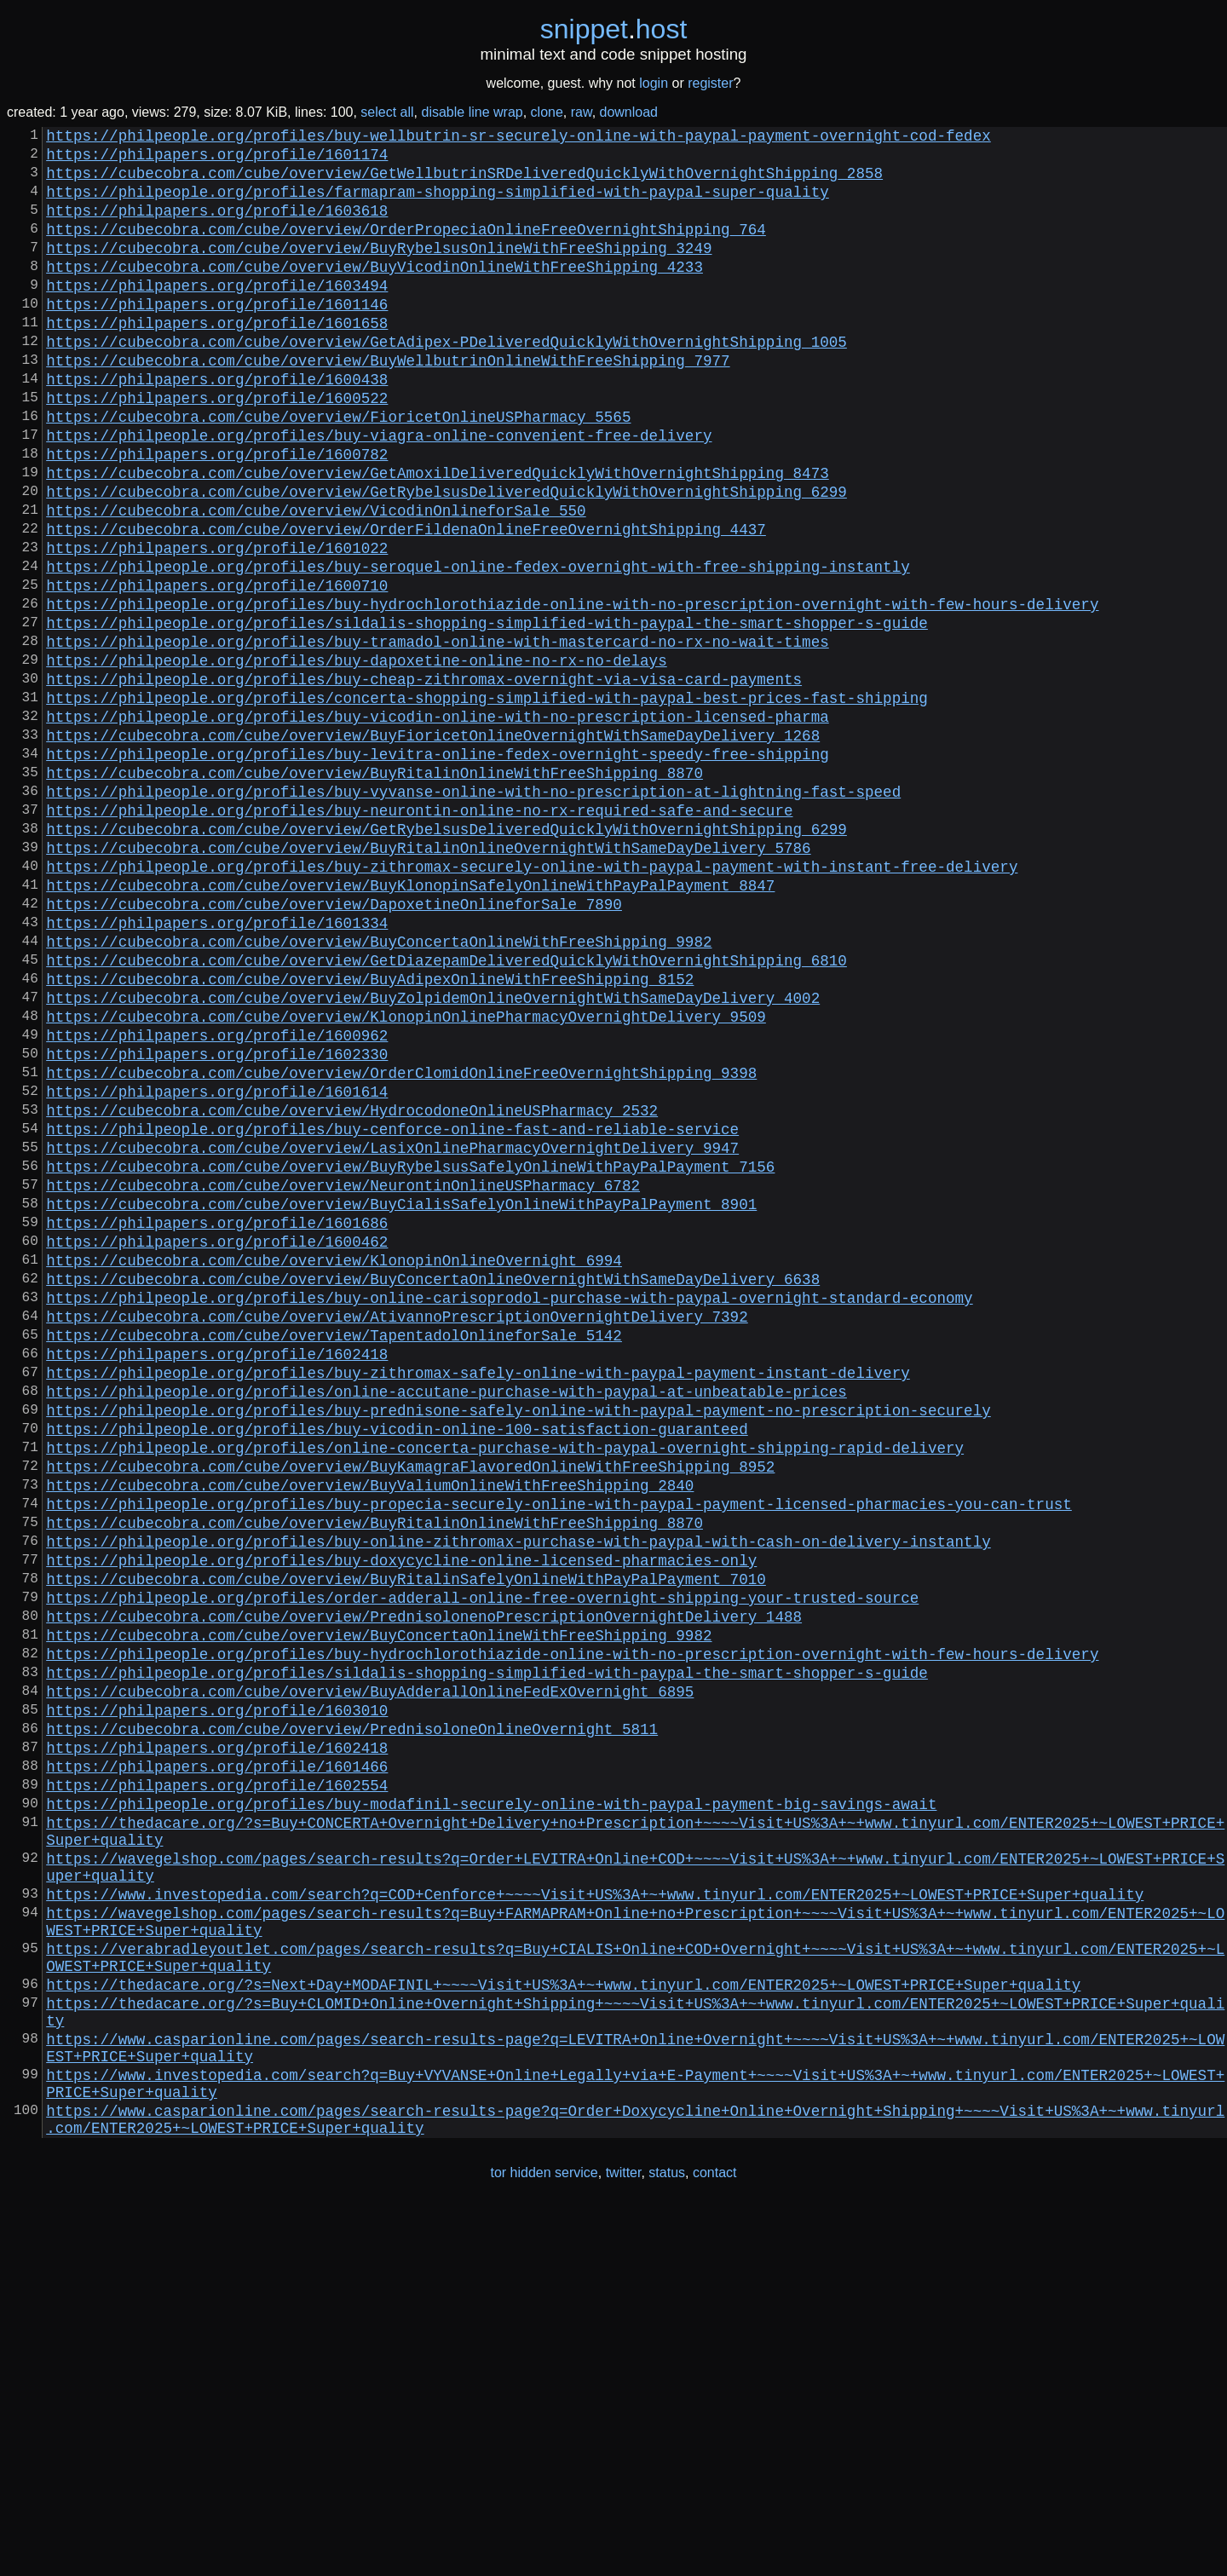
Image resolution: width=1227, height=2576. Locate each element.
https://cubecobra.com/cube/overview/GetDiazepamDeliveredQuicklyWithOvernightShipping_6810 (446, 1113)
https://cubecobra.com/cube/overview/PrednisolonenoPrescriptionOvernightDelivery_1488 (424, 1888)
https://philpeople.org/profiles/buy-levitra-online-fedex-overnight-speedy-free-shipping (437, 869)
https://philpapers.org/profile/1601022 (217, 625)
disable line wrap (472, 112)
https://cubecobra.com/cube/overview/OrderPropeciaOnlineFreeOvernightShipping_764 (406, 249)
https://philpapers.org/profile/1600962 (217, 1201)
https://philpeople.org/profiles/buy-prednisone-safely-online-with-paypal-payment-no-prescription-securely (518, 1644)
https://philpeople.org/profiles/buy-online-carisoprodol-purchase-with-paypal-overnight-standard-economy (509, 1511)
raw (581, 112)
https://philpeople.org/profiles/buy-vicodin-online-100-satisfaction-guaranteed (396, 1667)
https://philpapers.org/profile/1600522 (217, 448)
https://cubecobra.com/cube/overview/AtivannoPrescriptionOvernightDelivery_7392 (396, 1534)
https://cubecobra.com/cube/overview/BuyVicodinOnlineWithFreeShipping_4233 (374, 293)
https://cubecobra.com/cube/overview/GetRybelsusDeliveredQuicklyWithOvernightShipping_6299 (446, 559)
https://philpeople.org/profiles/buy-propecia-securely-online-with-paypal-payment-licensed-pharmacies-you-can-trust (558, 1755)
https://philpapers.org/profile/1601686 (217, 1423)
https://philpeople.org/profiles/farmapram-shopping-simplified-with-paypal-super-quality (437, 204)
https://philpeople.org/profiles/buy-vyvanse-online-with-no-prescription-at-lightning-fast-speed (473, 913)
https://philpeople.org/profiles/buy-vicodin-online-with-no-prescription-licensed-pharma (437, 825)
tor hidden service (543, 2540)
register (710, 83)
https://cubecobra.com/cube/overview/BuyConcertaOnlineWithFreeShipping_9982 (378, 1091)
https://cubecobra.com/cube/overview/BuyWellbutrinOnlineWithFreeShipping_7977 (387, 404)
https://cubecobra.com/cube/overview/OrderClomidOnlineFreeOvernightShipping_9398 (401, 1246)
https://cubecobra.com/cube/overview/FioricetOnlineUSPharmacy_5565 (338, 470)
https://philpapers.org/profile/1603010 (217, 1999)
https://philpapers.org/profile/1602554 (217, 2088)
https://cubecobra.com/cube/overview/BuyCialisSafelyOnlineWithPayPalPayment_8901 (401, 1401)
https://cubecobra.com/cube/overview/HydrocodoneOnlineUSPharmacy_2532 (352, 1290)
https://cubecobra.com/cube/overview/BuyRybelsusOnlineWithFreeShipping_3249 (378, 271)
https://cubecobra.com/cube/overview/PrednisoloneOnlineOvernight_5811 (352, 2021)
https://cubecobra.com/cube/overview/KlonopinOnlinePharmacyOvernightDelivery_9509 (406, 1179)
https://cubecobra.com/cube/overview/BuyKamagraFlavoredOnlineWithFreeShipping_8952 (410, 1711)
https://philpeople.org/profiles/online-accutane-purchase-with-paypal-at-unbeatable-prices (446, 1622)
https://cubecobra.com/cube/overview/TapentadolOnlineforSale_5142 (334, 1556)
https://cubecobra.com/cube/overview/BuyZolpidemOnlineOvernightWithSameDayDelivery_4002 (433, 1157)
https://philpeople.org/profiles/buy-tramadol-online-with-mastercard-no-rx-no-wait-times (437, 736)
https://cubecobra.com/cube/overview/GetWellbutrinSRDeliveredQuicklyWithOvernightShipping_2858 (464, 182)
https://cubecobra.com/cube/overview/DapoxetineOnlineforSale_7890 (334, 1046)
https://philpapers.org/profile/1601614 (217, 1268)
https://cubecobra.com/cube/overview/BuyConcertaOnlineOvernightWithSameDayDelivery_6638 (433, 1489)
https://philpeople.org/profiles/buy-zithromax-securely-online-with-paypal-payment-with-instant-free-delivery (531, 1002)
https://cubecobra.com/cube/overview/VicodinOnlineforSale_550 (315, 581)
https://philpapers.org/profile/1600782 (217, 514)
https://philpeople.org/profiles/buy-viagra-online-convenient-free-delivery (378, 492)
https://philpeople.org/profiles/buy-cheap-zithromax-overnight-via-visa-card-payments (424, 780)
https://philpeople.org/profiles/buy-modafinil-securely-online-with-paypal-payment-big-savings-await (491, 2110)
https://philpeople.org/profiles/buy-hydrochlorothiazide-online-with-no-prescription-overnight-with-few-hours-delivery (572, 692)
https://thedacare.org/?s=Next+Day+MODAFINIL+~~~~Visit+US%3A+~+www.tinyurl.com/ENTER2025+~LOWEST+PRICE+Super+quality (563, 2324)
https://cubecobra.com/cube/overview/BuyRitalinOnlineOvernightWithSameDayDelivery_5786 (428, 980)
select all (386, 112)
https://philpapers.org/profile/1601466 (217, 2065)
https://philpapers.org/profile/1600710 (217, 670)
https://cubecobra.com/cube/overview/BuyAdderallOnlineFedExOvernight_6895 (370, 1977)
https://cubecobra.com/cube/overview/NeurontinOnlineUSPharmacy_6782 (343, 1379)
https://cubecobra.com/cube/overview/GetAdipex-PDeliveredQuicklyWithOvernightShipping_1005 (446, 382)
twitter (624, 2540)
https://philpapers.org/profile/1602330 (217, 1223)
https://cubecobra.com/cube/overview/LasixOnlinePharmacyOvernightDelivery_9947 (392, 1334)
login (653, 83)
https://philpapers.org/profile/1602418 (217, 1578)
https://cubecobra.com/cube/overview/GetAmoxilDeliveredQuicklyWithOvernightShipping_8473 (437, 537)
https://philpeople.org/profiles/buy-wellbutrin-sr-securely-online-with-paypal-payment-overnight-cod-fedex (518, 138)
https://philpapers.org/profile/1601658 (217, 359)
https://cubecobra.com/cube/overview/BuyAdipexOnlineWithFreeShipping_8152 (370, 1135)
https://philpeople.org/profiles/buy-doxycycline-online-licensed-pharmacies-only (401, 1822)
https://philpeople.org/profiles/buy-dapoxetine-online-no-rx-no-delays (356, 758)
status (666, 2540)
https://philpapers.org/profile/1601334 (217, 1068)
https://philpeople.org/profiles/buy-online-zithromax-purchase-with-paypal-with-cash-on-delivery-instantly (518, 1799)
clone (547, 112)
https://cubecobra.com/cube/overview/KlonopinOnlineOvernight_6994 (334, 1467)
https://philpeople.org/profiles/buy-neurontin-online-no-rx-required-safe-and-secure (419, 935)
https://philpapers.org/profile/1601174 (217, 160)
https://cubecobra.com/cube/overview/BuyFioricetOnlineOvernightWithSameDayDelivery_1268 (433, 847)
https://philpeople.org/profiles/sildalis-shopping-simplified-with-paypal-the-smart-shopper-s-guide (487, 714)
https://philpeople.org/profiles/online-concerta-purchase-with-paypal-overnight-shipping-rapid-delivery (505, 1689)
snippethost (614, 29)
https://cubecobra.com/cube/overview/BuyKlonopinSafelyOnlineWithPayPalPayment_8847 (410, 1024)
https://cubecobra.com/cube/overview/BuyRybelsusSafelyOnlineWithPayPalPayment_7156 (410, 1356)
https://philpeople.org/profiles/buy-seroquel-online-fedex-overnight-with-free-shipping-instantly (477, 647)
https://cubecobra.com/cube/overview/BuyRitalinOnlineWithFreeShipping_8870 (374, 891)
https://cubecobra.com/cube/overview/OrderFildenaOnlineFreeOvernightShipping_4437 (406, 603)
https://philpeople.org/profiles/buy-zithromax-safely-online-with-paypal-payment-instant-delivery (477, 1600)
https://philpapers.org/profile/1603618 (217, 226)
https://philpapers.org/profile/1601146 (217, 337)
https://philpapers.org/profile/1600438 (217, 426)
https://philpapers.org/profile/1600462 (217, 1445)
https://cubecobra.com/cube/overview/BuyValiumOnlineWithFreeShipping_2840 (370, 1733)
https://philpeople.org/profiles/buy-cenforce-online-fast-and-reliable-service (392, 1312)
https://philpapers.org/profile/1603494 (217, 315)
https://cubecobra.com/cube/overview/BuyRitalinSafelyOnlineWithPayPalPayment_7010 (406, 1844)
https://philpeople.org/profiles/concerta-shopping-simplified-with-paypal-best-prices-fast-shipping (487, 802)
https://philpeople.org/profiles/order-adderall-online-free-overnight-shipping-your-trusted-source (482, 1866)
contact (715, 2540)
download (629, 112)
